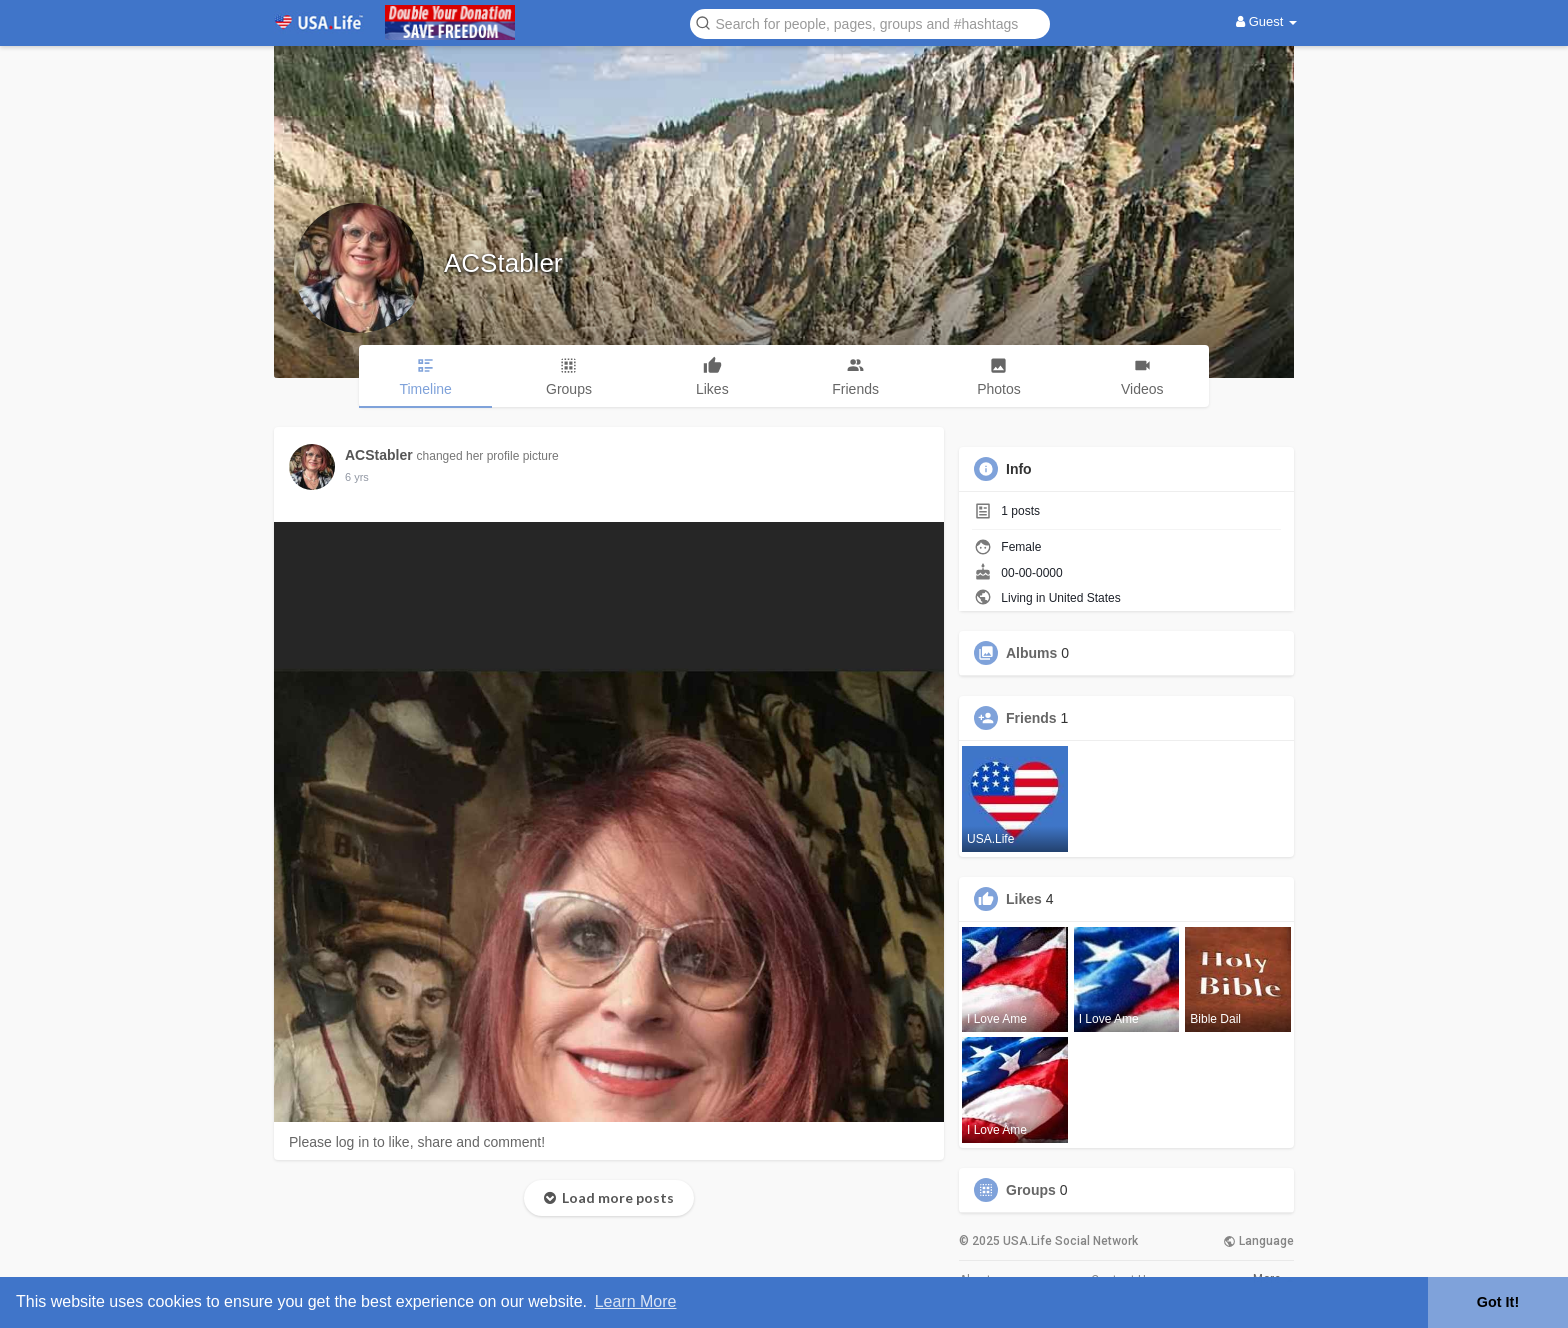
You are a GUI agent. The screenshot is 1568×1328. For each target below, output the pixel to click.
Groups (1031, 1190)
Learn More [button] (636, 1301)
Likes (1024, 899)
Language (1258, 1241)
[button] (870, 22)
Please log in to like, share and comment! (417, 1142)
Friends (1031, 718)
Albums (1031, 653)
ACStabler (503, 263)
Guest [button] (1266, 21)
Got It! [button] (1498, 1302)
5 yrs (357, 477)
